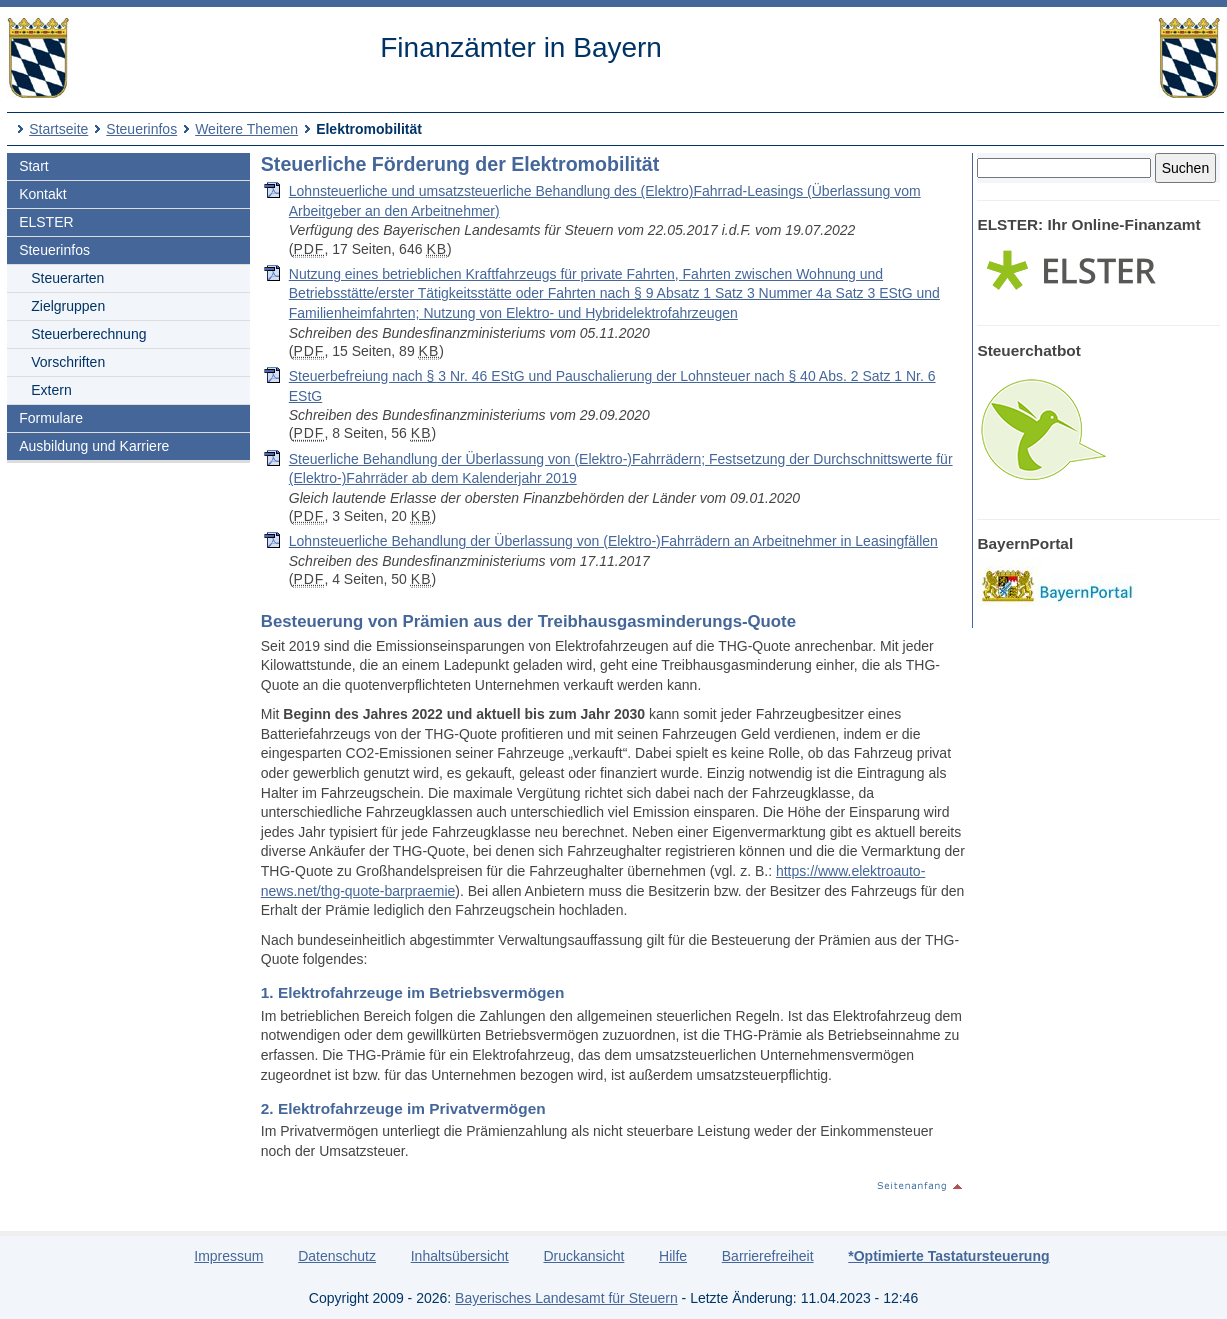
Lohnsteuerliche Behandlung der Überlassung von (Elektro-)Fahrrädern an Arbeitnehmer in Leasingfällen (613, 541)
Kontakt (42, 194)
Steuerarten (67, 278)
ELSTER (46, 222)
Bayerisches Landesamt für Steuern (566, 1298)
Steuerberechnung (88, 334)
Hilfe (673, 1256)
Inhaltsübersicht (460, 1256)
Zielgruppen (68, 306)
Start (34, 166)
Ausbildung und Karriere (94, 446)
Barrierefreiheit (768, 1256)
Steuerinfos (141, 129)
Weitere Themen (246, 129)
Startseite (58, 129)
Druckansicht (583, 1256)
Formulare (51, 418)
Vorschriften (68, 362)
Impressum (228, 1256)
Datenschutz (337, 1256)
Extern (51, 390)
